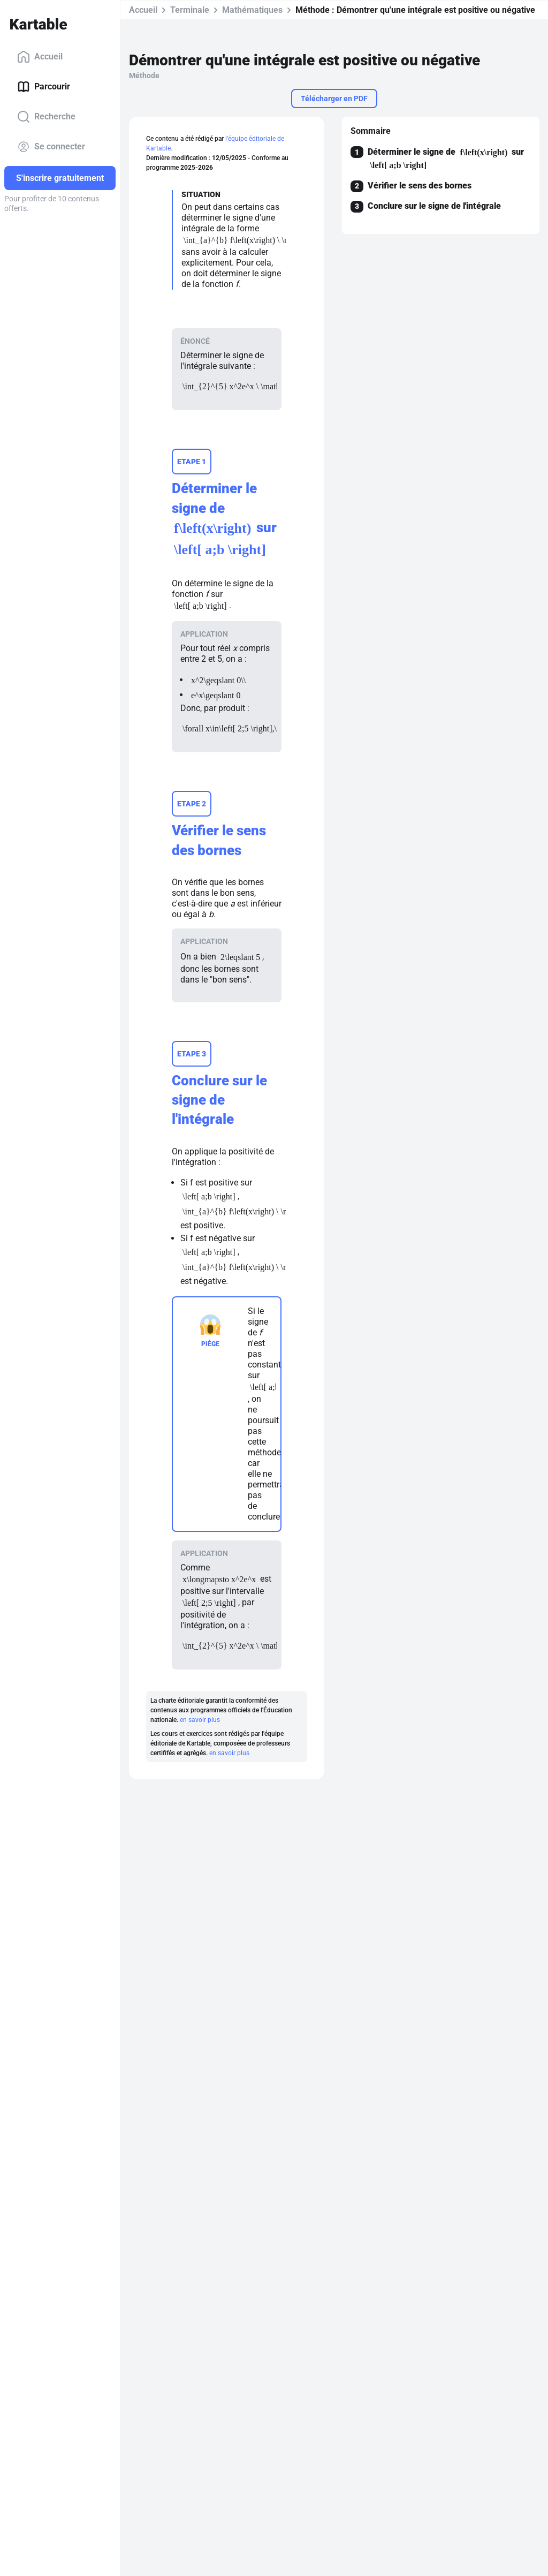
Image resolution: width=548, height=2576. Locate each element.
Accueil (40, 56)
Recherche (46, 116)
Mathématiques (252, 10)
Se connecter (51, 146)
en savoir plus (200, 1720)
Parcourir (43, 86)
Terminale (189, 10)
